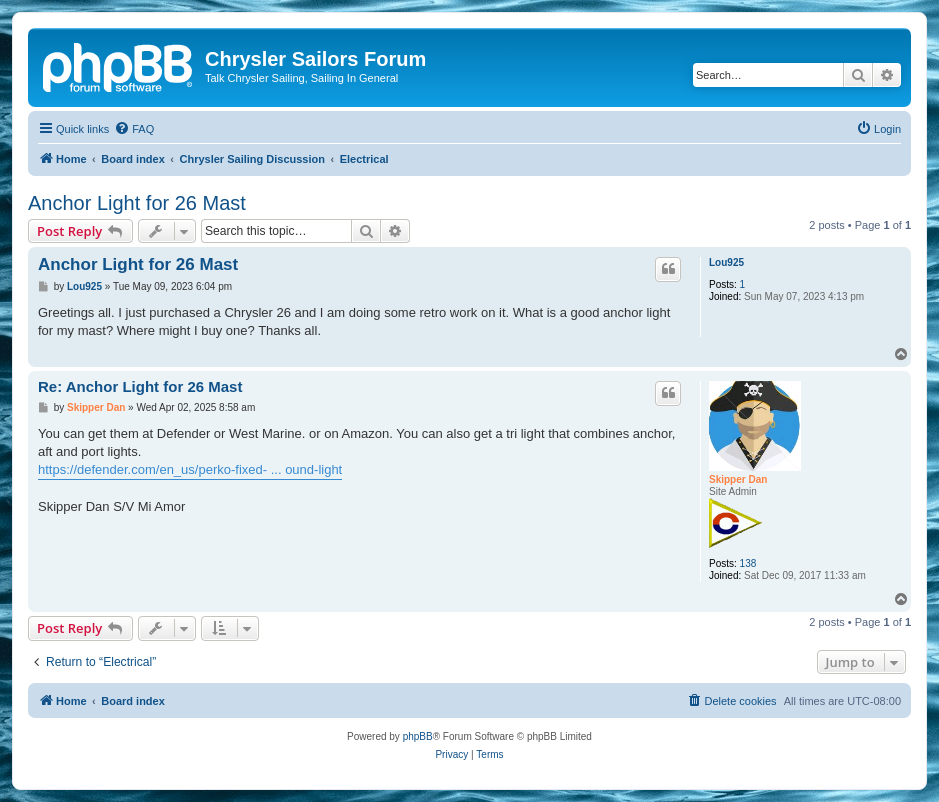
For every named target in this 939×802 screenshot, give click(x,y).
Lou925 (726, 262)
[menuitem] (134, 129)
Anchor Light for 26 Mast (137, 203)
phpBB (418, 736)
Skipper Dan (738, 479)
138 (748, 563)
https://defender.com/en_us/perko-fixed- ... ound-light (190, 469)
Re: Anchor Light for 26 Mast (140, 386)
